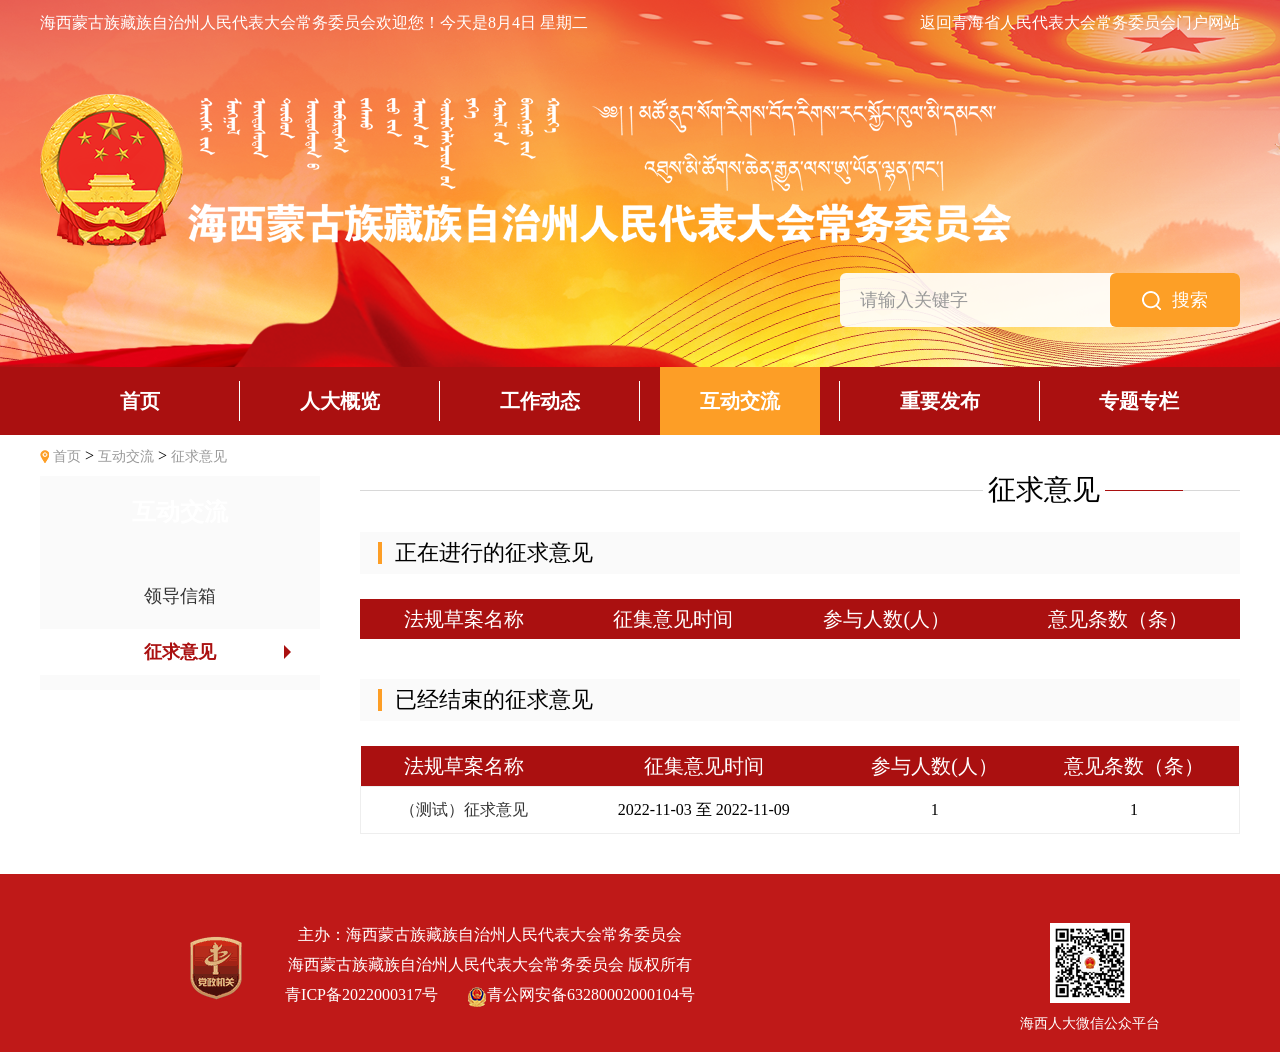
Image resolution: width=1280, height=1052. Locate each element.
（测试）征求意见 (464, 809)
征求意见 (199, 456)
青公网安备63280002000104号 (581, 994)
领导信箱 (180, 596)
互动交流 (126, 456)
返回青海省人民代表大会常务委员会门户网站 (1080, 23)
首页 (67, 456)
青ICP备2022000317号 (361, 994)
